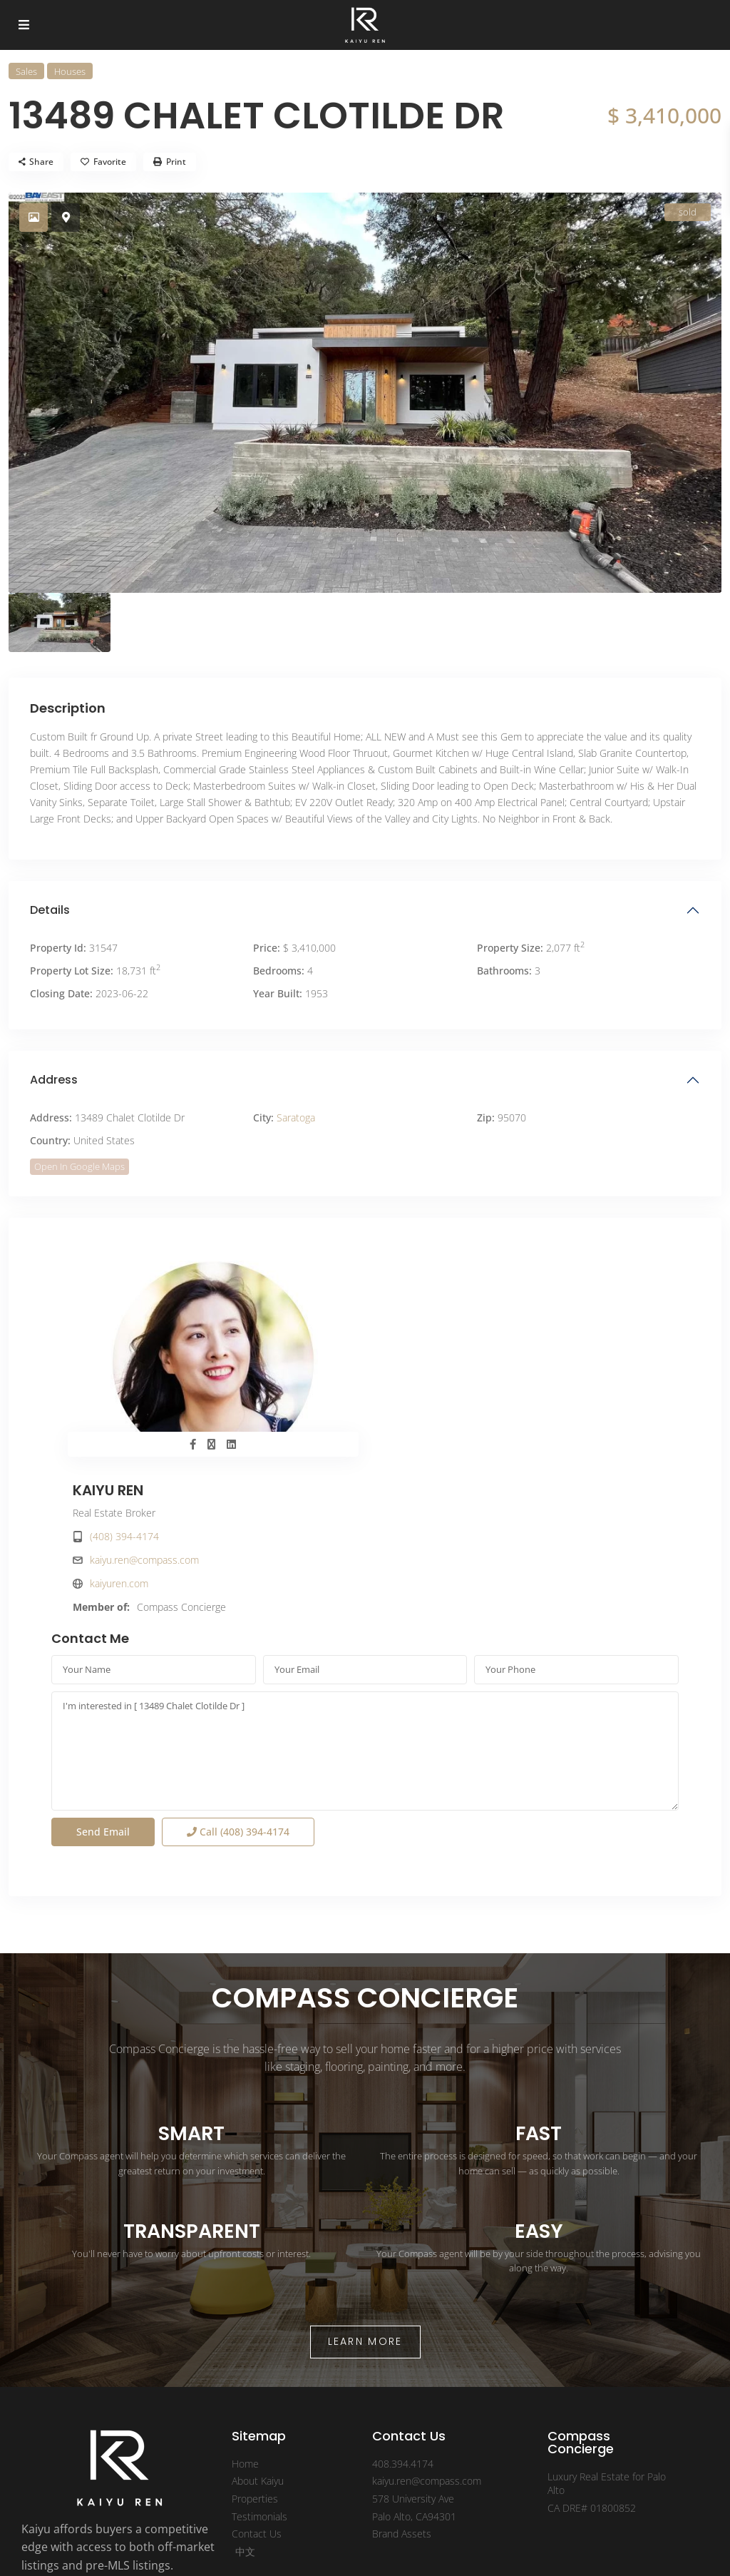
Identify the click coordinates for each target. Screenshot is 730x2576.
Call (238, 1680)
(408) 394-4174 (438, 1318)
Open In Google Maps (79, 1166)
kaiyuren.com (432, 1366)
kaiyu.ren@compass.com (458, 1342)
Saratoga (296, 1117)
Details (50, 910)
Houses (70, 71)
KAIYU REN (421, 1273)
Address (54, 1079)
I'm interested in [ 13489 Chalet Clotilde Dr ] (365, 1599)
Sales (26, 71)
